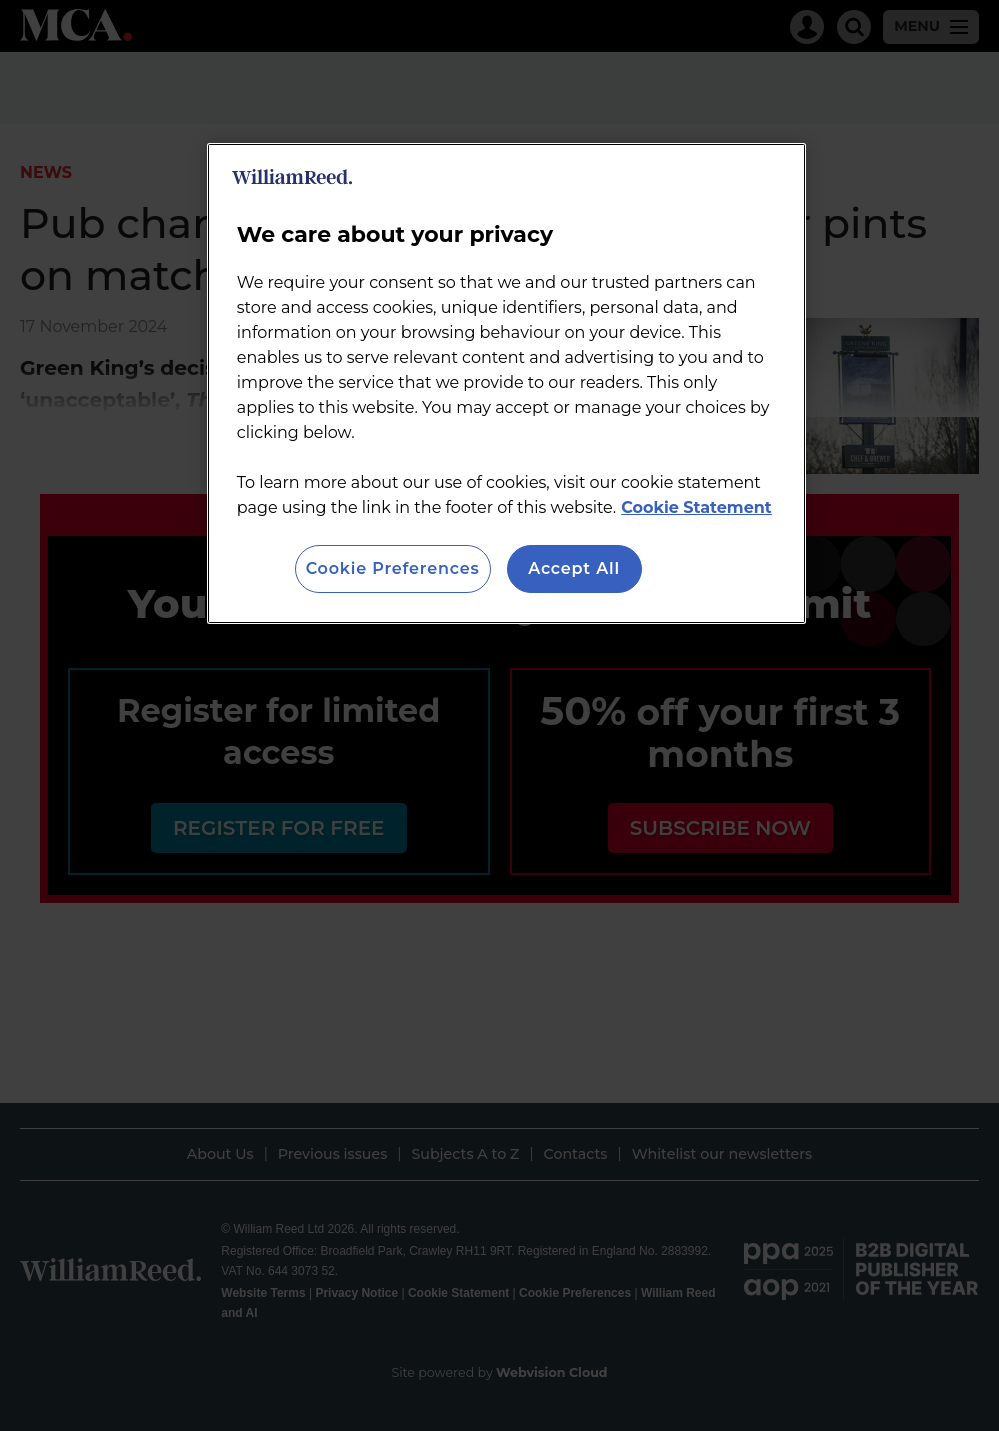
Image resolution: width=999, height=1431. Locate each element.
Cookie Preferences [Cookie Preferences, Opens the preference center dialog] (393, 568)
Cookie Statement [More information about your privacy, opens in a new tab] (696, 507)
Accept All (574, 568)
